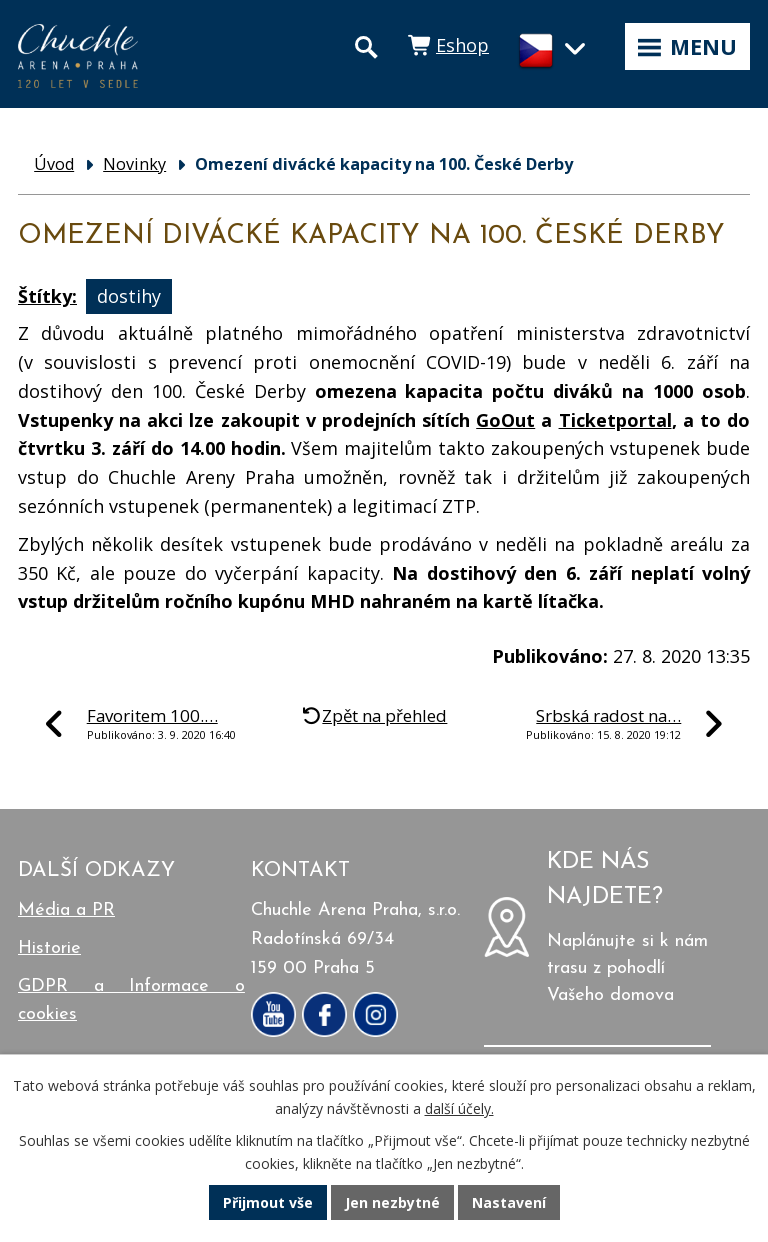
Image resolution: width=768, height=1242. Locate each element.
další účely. (459, 1108)
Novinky (134, 164)
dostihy (129, 296)
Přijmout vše (268, 1202)
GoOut (505, 420)
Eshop (462, 45)
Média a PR (66, 910)
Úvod (54, 164)
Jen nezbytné (392, 1202)
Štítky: (47, 296)
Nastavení (509, 1202)
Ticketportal (615, 420)
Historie (49, 948)
